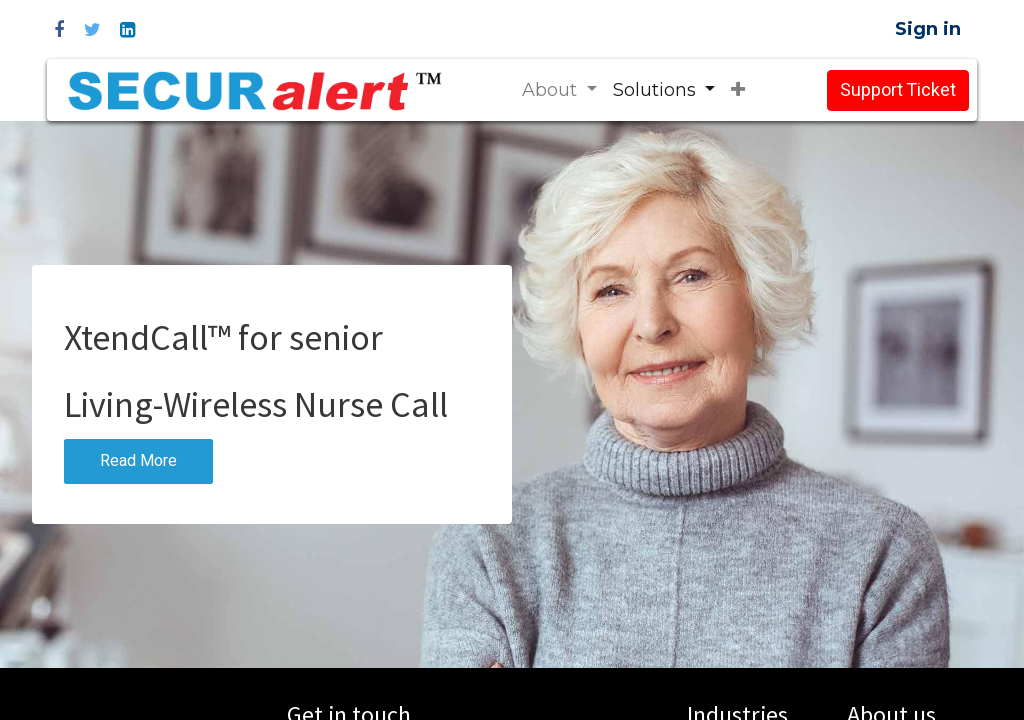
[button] (738, 90)
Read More (138, 461)
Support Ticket (898, 90)
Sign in (928, 29)
